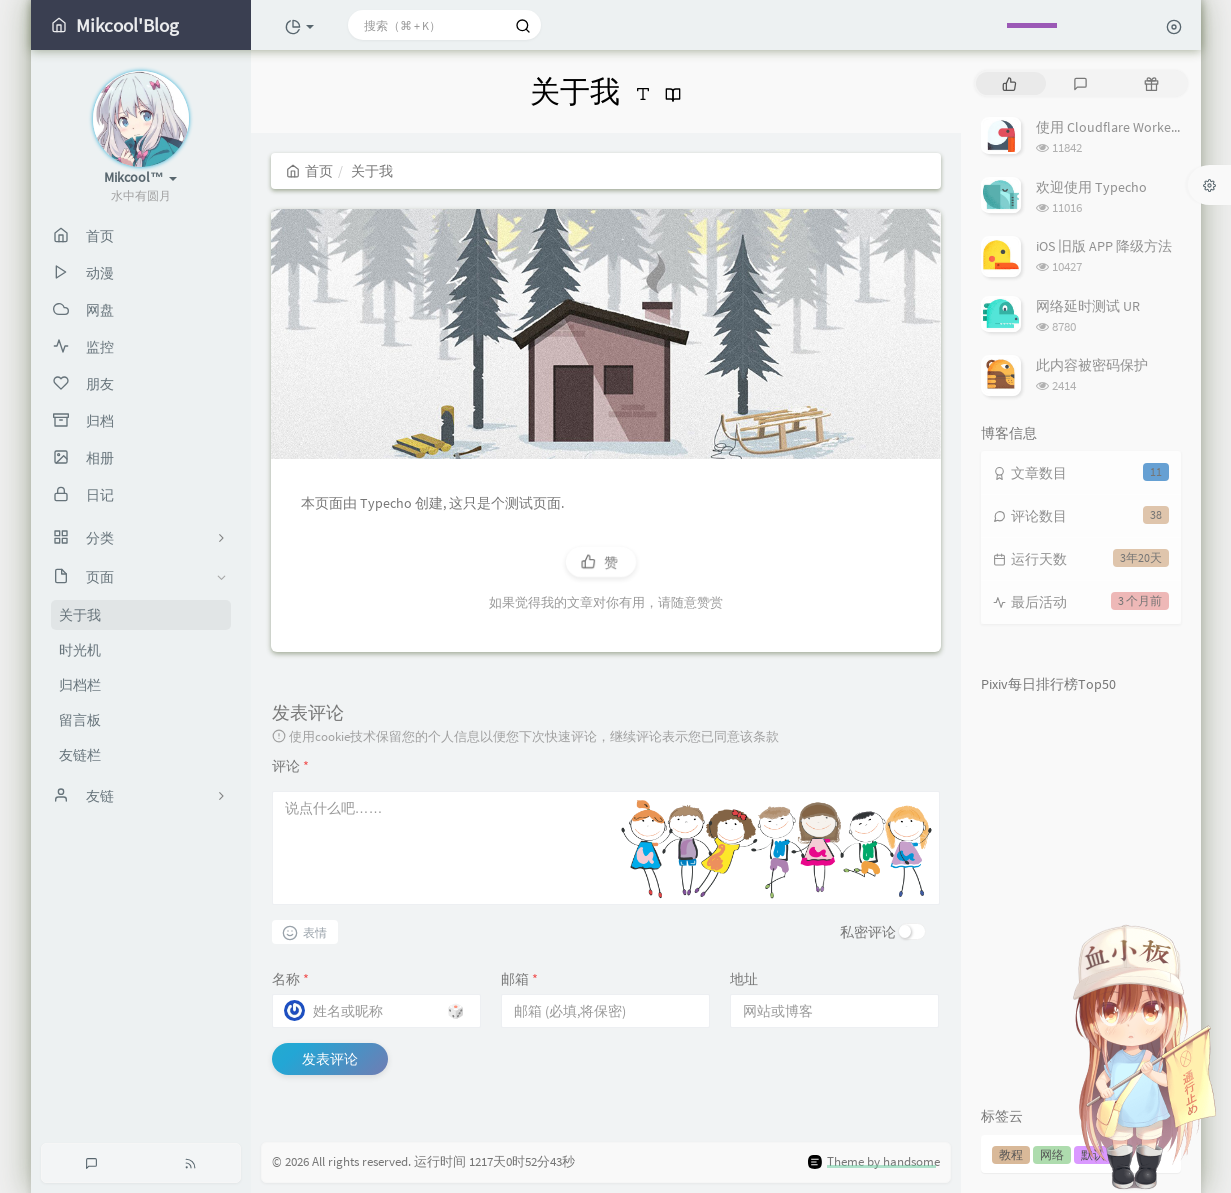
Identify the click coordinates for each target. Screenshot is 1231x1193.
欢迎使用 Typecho (1091, 187)
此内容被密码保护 (1092, 365)
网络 (1052, 1154)
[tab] (1009, 83)
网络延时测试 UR (1088, 306)
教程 (1011, 1154)
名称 (290, 979)
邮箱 (519, 979)
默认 (1093, 1154)
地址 (744, 979)
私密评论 (868, 932)
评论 (290, 766)
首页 (309, 171)
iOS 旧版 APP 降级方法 (1104, 246)
